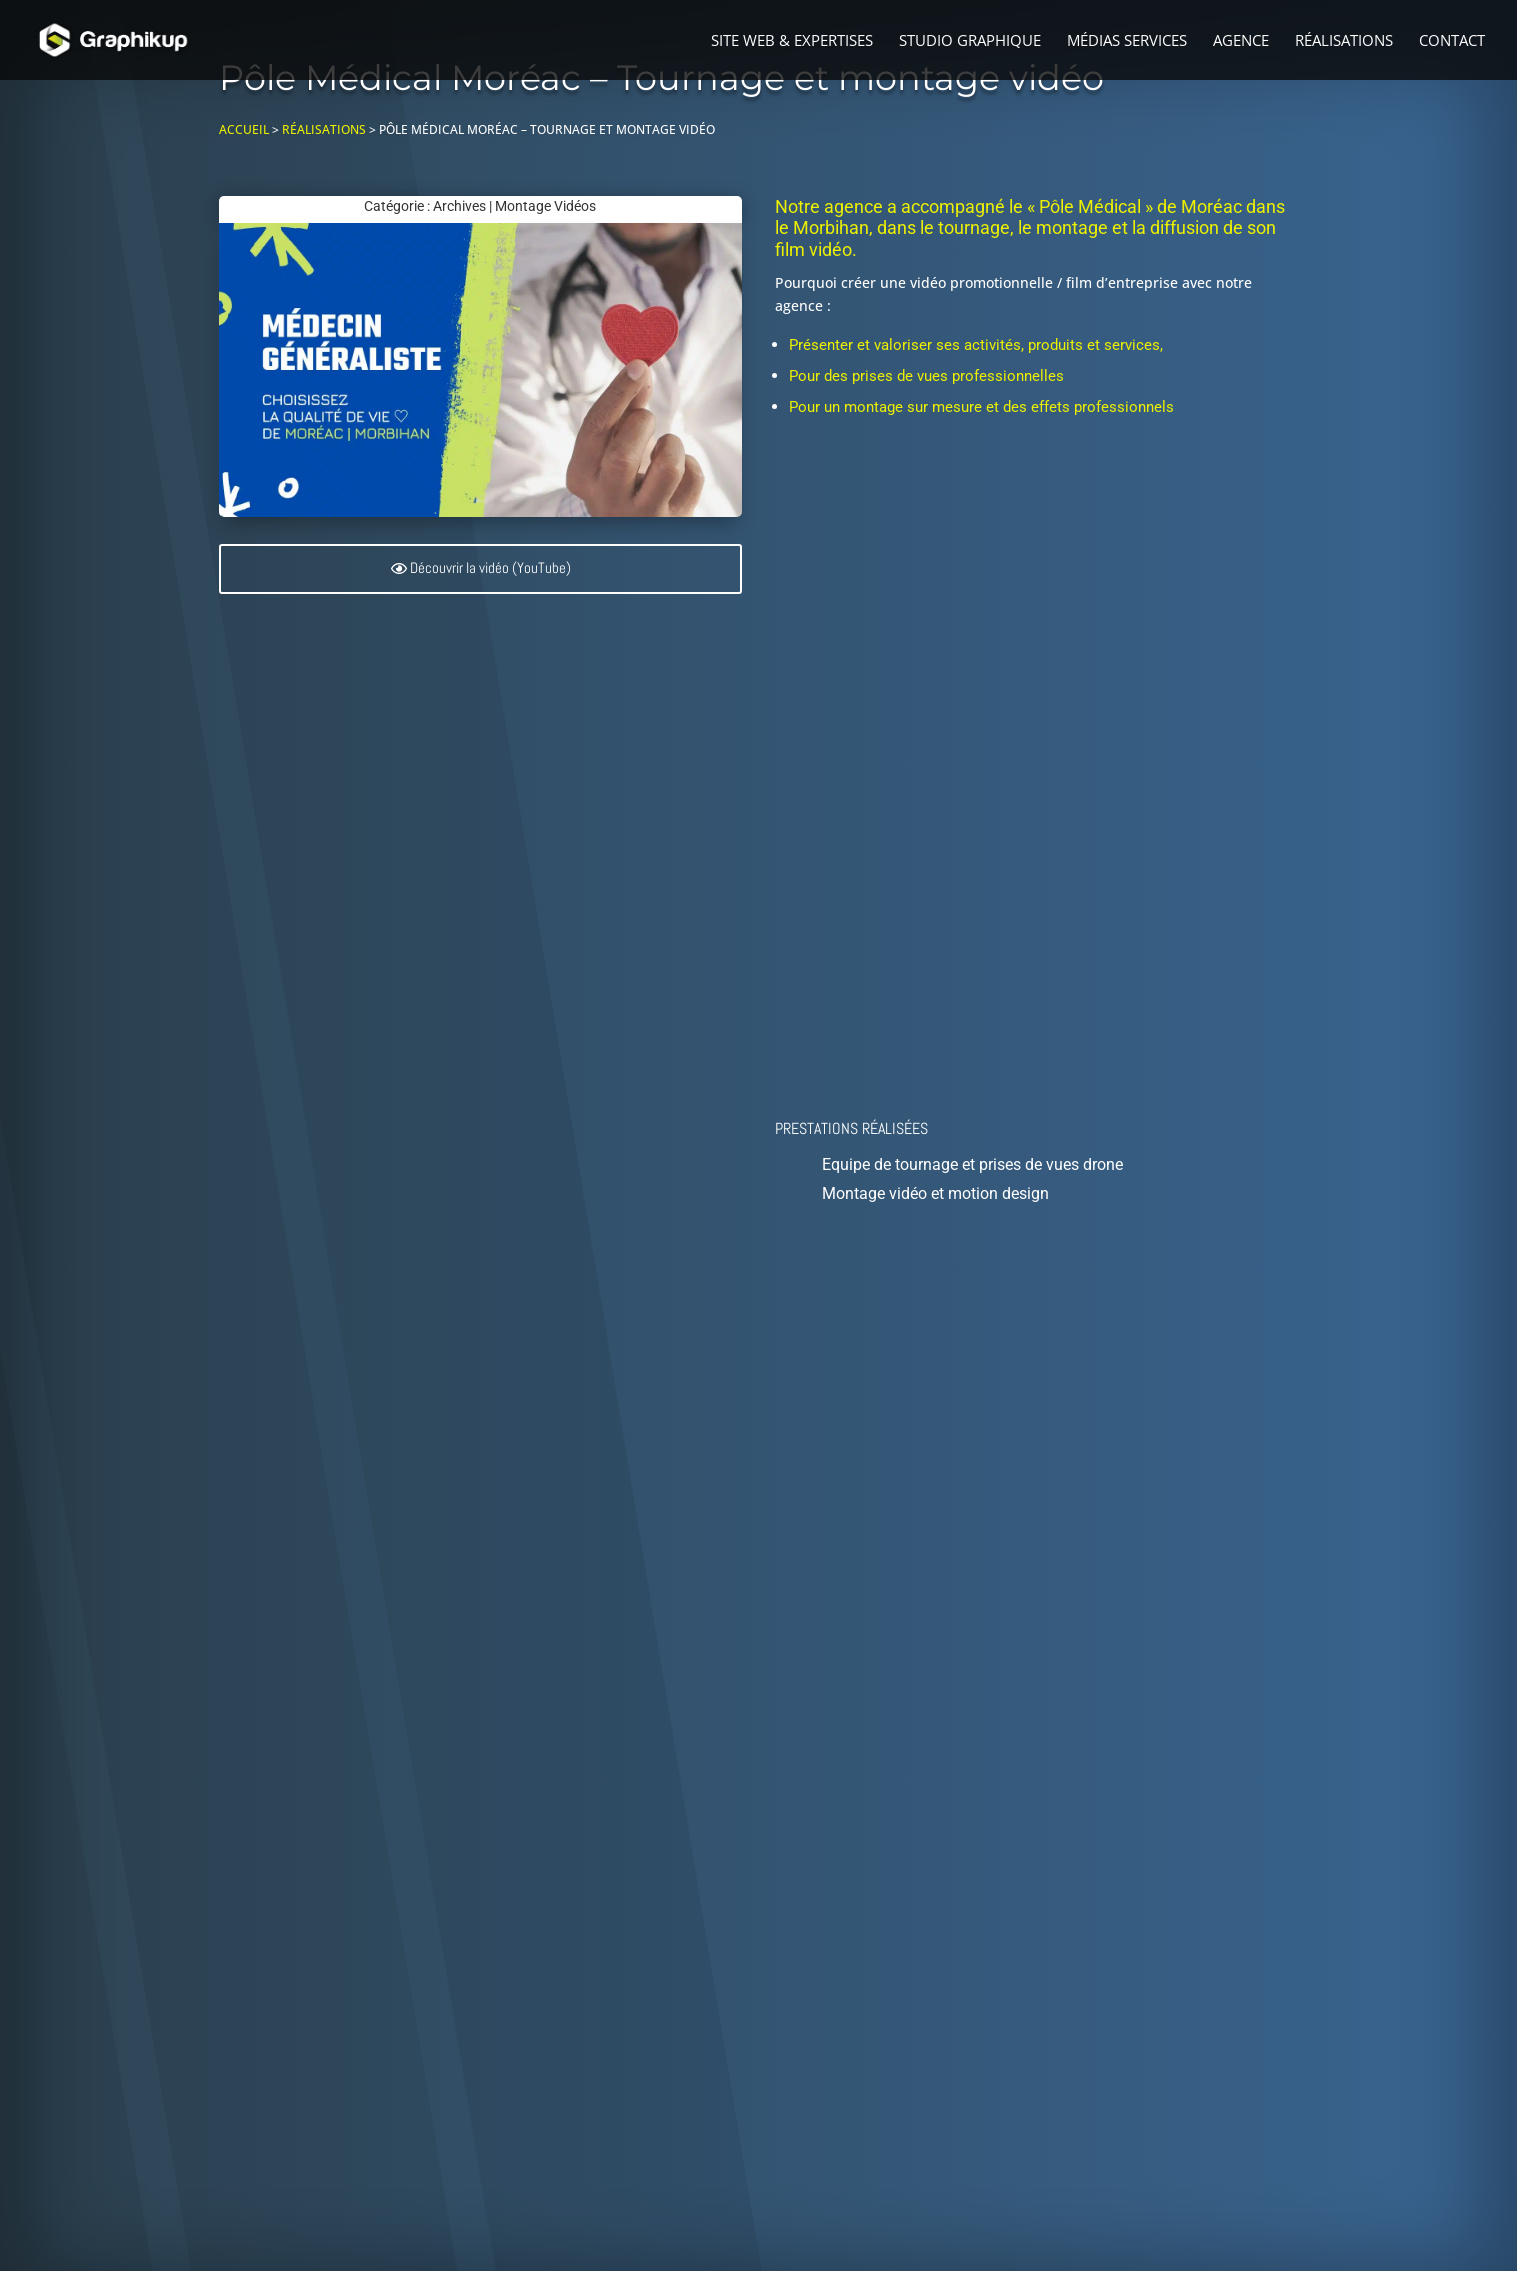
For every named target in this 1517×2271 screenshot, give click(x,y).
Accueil (244, 129)
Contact (1452, 41)
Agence (1241, 41)
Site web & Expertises (792, 41)
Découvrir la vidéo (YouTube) (490, 568)
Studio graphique (970, 41)
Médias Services (1127, 41)
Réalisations (1344, 41)
